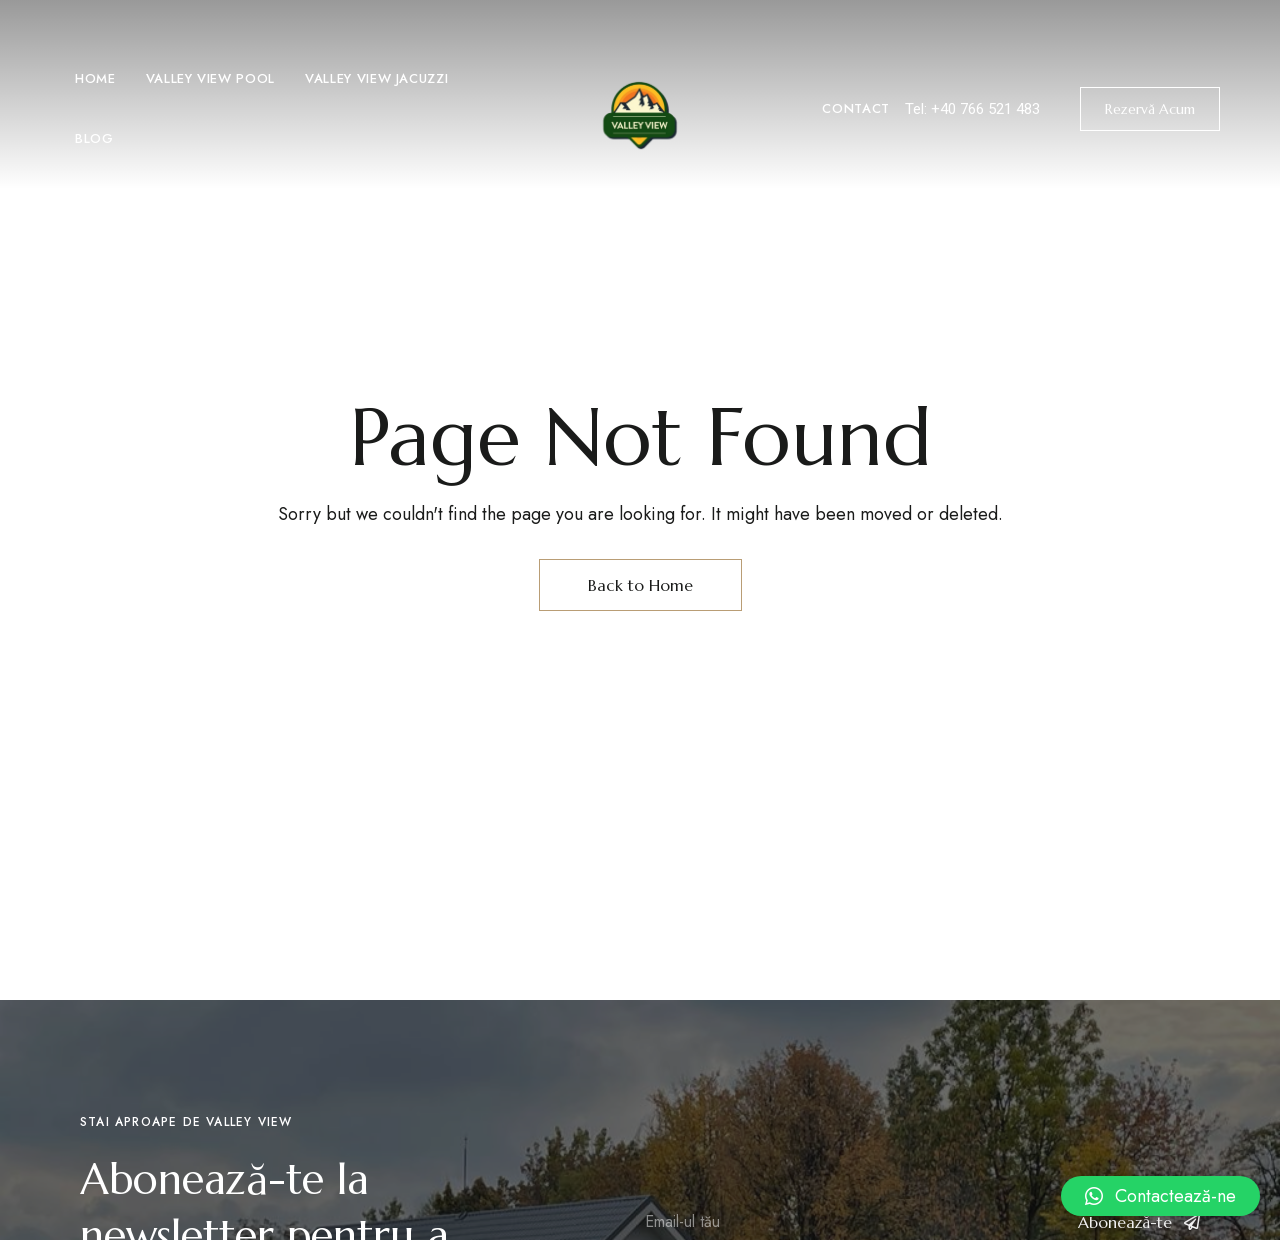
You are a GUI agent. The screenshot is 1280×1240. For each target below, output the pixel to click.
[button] (1150, 109)
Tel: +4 (926, 109)
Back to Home (640, 585)
